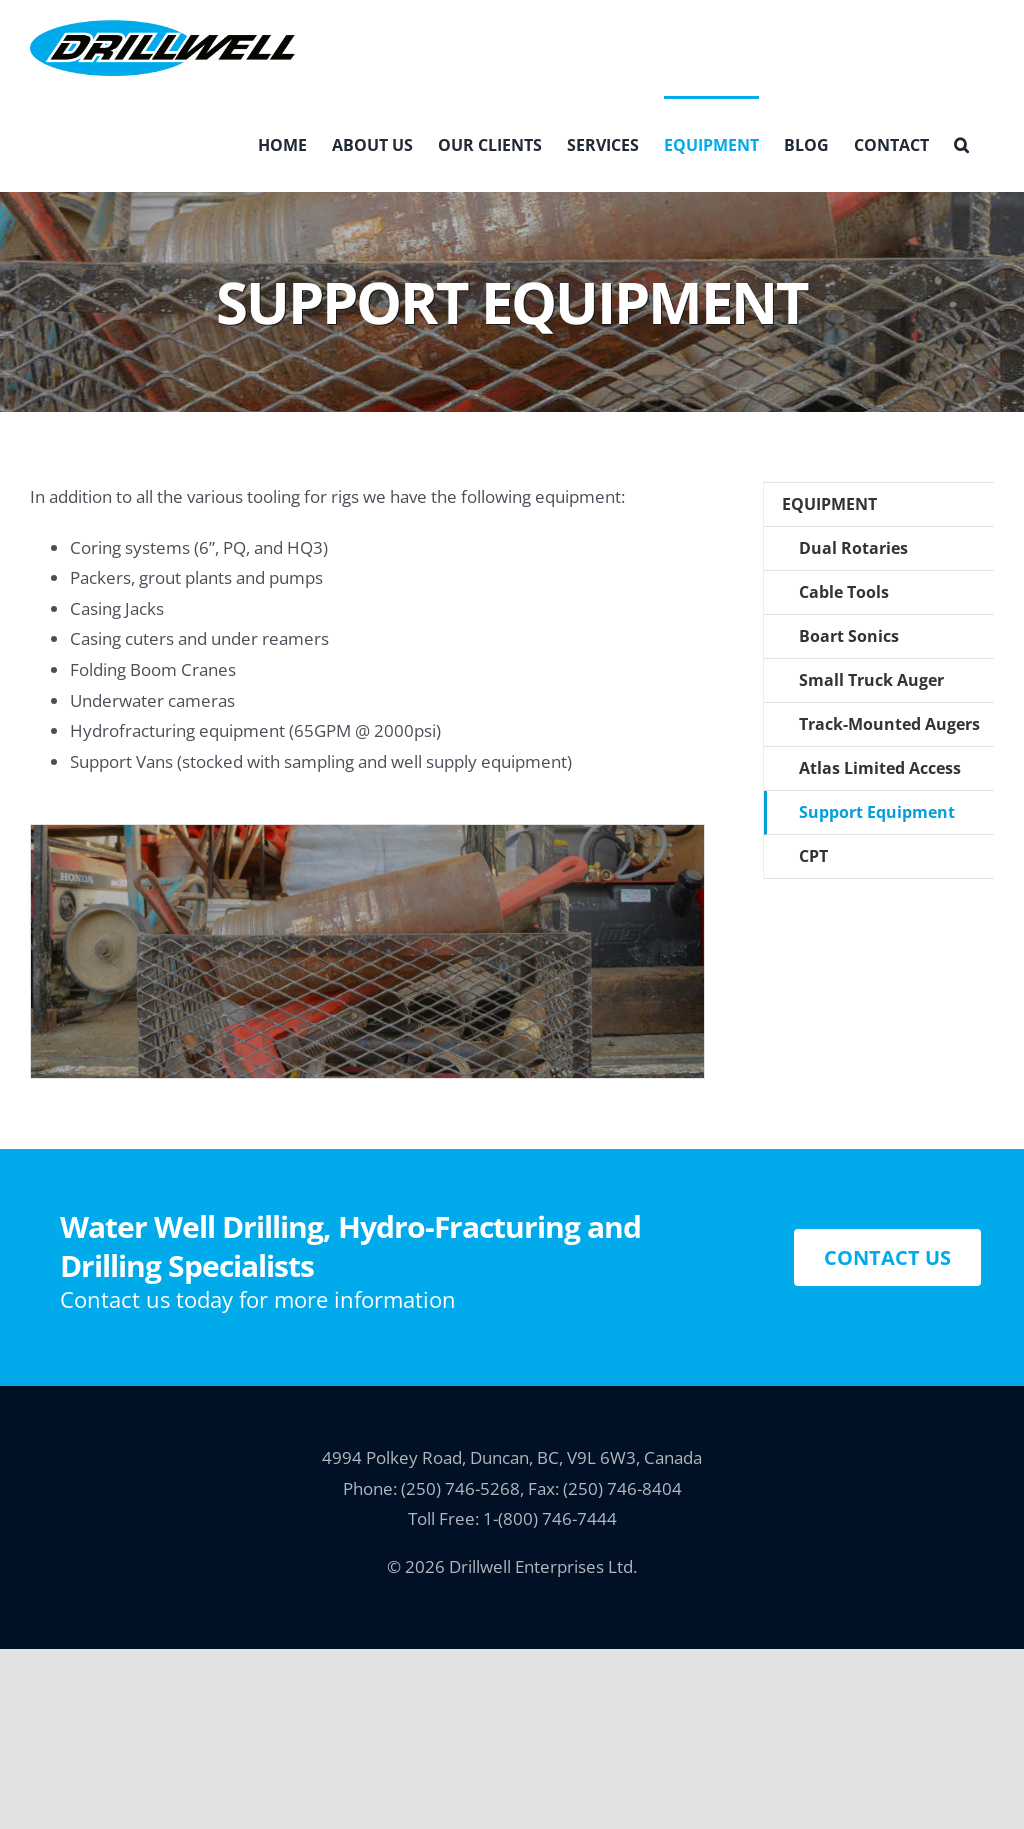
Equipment (829, 504)
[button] (961, 144)
